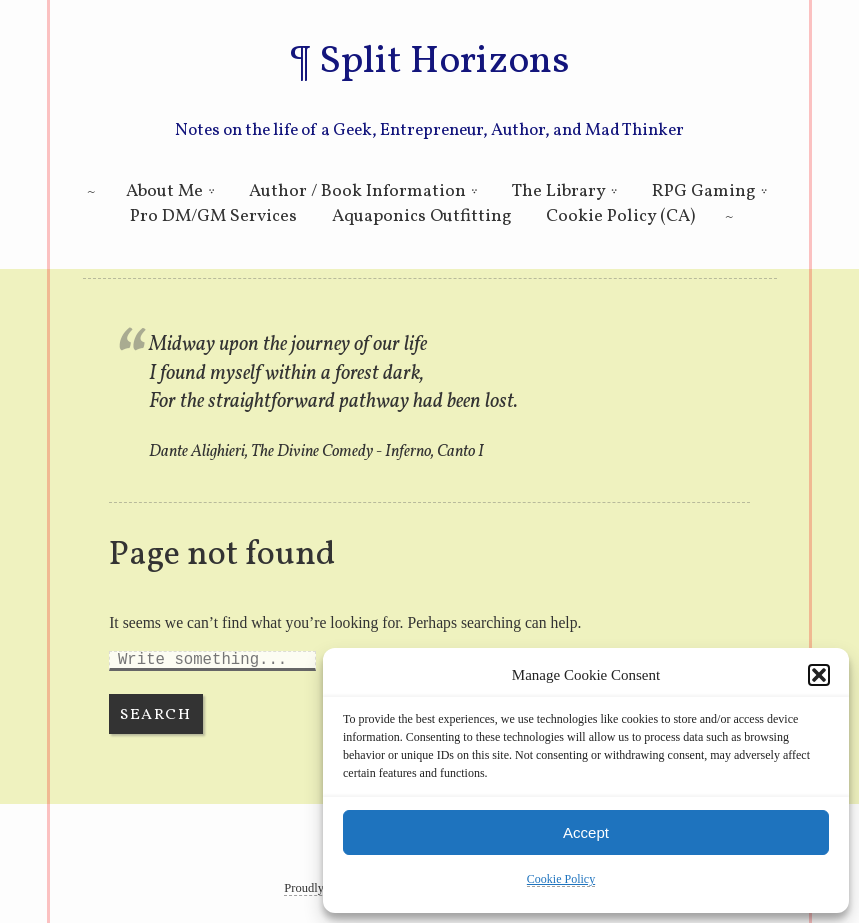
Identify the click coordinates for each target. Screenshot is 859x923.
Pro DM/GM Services (213, 216)
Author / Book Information (357, 191)
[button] (819, 675)
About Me (164, 191)
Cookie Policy (561, 879)
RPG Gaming (704, 191)
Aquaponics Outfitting (422, 216)
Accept (586, 832)
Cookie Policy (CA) (620, 216)
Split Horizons (444, 62)
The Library (559, 191)
